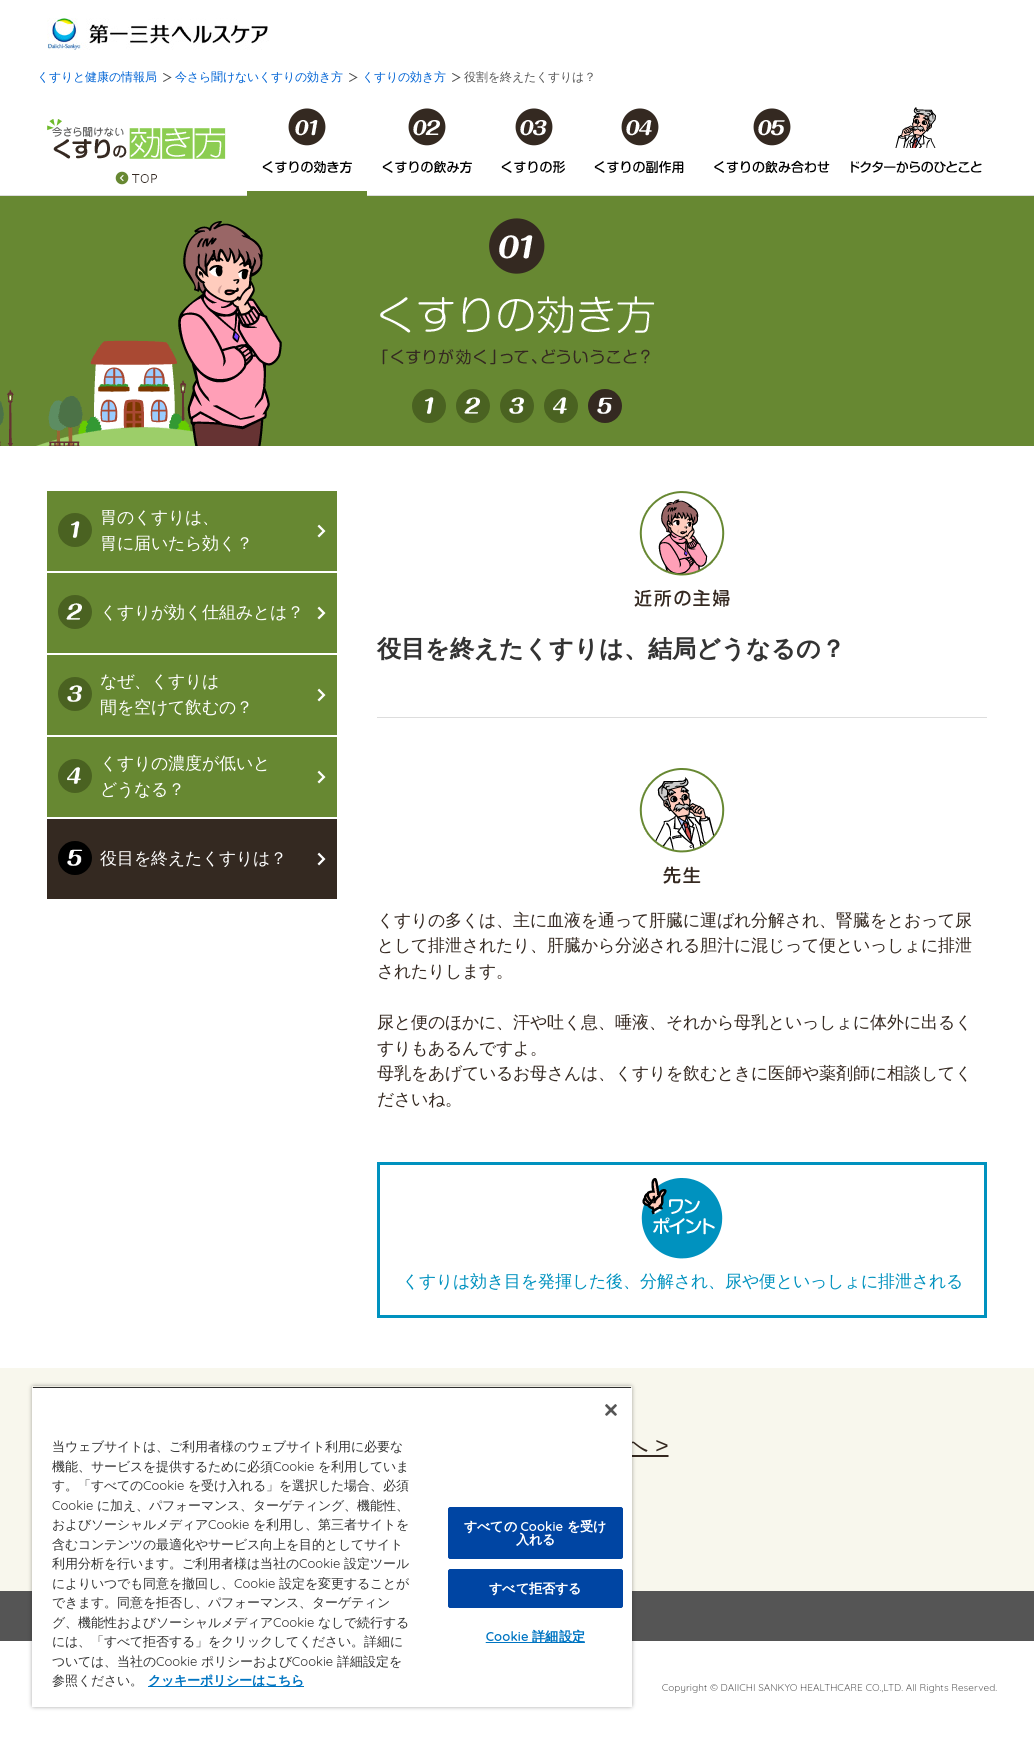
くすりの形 (533, 141)
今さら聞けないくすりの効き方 (259, 76)
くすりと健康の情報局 (97, 76)
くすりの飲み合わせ (772, 141)
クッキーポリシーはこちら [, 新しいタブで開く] (226, 1680)
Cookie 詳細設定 (535, 1636)
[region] (332, 1546)
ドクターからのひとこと (916, 141)
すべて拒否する (535, 1588)
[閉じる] (611, 1410)
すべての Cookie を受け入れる (535, 1532)
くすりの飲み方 (427, 141)
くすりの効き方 (404, 76)
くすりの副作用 (639, 141)
